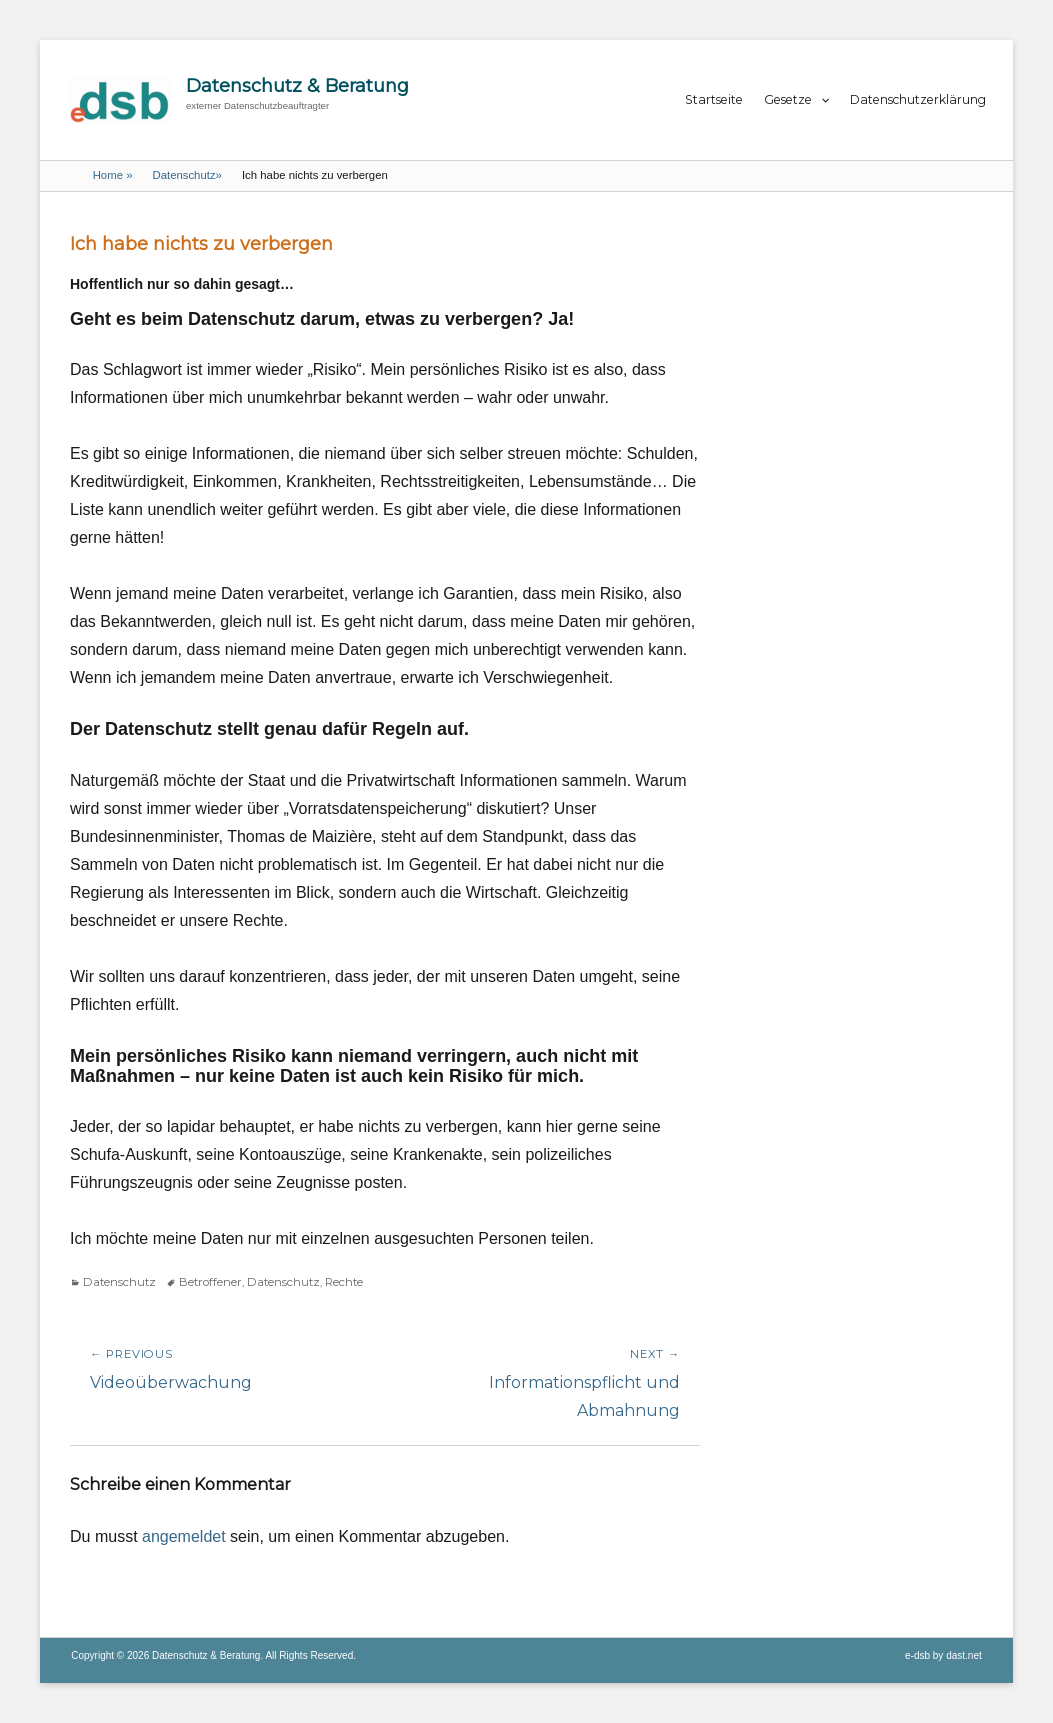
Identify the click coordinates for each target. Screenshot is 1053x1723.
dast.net (964, 1655)
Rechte (344, 1282)
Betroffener (210, 1282)
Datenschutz (186, 175)
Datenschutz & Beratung (297, 86)
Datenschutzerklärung (918, 99)
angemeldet (184, 1536)
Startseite (714, 99)
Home (113, 175)
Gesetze (788, 99)
